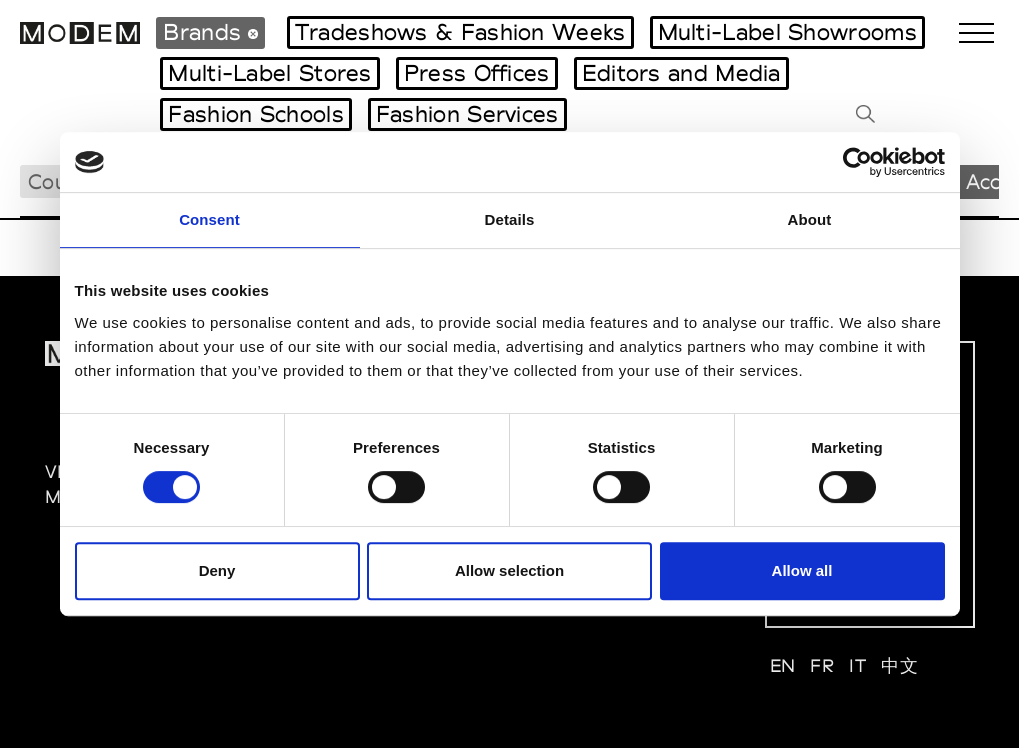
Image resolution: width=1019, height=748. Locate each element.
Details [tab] (510, 219)
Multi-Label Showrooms (787, 32)
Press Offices (477, 73)
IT (857, 665)
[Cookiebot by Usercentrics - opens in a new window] (857, 162)
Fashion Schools (256, 114)
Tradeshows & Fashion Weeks (460, 32)
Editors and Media (681, 73)
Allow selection (509, 570)
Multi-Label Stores (269, 73)
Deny (217, 570)
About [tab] (810, 219)
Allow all (802, 570)
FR (822, 665)
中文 (899, 665)
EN (783, 665)
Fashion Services (467, 114)
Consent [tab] (209, 219)
